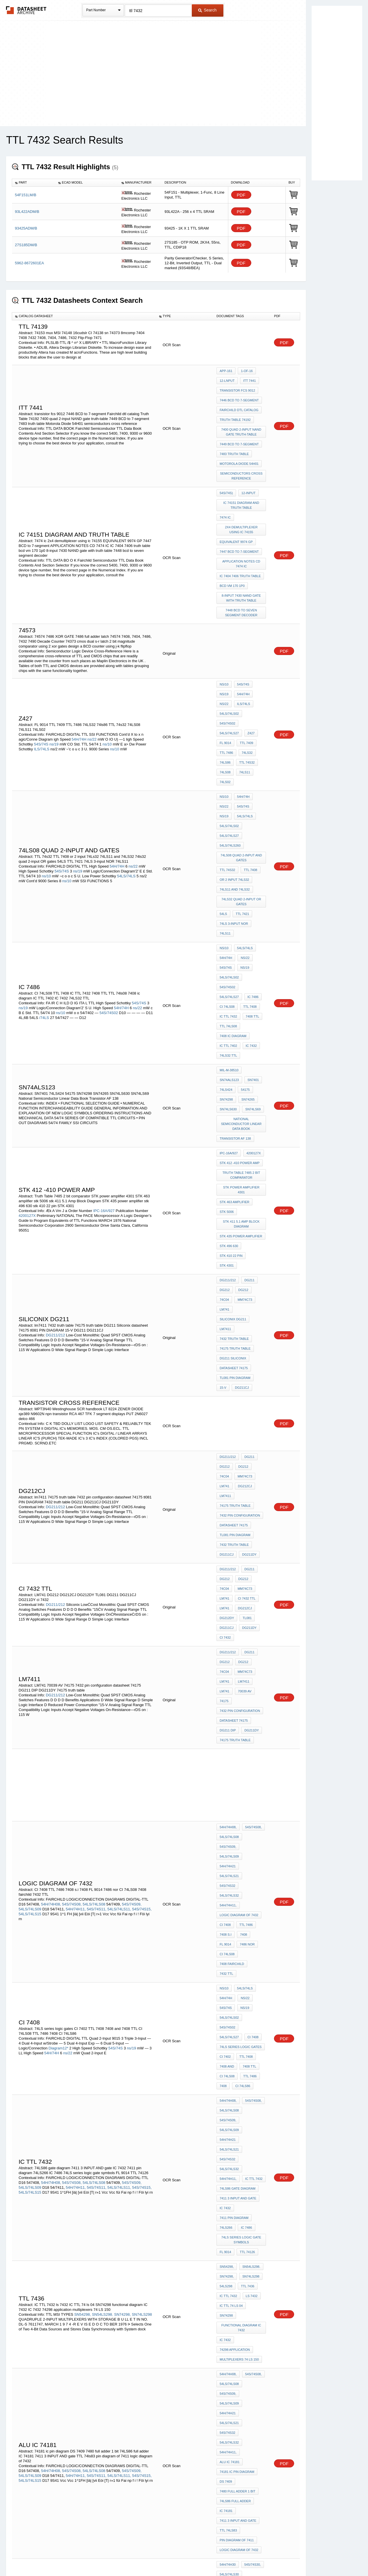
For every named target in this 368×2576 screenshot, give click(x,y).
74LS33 (251, 2041)
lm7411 (225, 1107)
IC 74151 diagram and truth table (242, 481)
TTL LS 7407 (229, 2048)
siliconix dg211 (233, 1100)
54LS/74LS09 (30, 1560)
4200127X (27, 1029)
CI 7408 (225, 1556)
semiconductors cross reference (242, 456)
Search (207, 10)
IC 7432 (250, 900)
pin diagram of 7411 (237, 1981)
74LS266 (226, 1768)
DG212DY (248, 1335)
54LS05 (95, 2228)
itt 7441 (248, 378)
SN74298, (122, 1835)
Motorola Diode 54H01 (239, 445)
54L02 (80, 2224)
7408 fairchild (232, 1587)
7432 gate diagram (236, 2303)
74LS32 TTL (228, 908)
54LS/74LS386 (100, 2413)
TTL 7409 (226, 679)
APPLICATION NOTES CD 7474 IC (242, 529)
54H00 (114, 2219)
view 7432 (228, 2342)
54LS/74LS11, (119, 1560)
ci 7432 (246, 1350)
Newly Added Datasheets (90, 2556)
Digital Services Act (240, 2556)
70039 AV (226, 1394)
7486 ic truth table (236, 2221)
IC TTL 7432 (228, 876)
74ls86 (243, 686)
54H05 (70, 2228)
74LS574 (226, 2425)
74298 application (235, 1860)
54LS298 (226, 1816)
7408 (242, 1564)
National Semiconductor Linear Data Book (242, 961)
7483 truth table (234, 438)
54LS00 (139, 2219)
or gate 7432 (230, 2327)
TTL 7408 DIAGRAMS (235, 2453)
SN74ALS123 (229, 928)
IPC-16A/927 (103, 1024)
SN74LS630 (228, 951)
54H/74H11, (76, 1560)
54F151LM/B (25, 195)
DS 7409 (226, 1935)
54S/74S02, (252, 2025)
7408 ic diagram (233, 892)
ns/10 (107, 681)
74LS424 (226, 936)
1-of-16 (245, 371)
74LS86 (225, 2162)
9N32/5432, (95, 2304)
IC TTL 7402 (228, 900)
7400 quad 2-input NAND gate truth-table (242, 420)
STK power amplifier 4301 (242, 1012)
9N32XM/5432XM (232, 2272)
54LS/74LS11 (229, 2401)
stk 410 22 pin (231, 1064)
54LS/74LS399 (230, 2378)
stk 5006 (227, 1028)
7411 (243, 2154)
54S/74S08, (72, 1556)
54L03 (115, 2224)
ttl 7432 (247, 2138)
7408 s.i (225, 1564)
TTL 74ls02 (249, 2079)
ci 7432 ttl (228, 1327)
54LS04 (48, 2228)
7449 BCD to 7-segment (239, 430)
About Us (291, 2556)
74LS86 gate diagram (238, 1737)
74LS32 (225, 686)
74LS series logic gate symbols (242, 1778)
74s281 (249, 2244)
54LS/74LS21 (229, 1533)
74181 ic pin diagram (237, 1927)
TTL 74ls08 (228, 884)
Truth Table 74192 (235, 409)
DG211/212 (55, 1116)
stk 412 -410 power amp (240, 992)
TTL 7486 (247, 679)
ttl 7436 (246, 1816)
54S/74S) (226, 471)
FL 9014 (240, 671)
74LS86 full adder (235, 1950)
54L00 (126, 2219)
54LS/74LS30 (91, 2046)
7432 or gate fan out (238, 2319)
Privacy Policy (127, 2556)
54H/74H (79, 676)
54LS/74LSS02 (230, 2394)
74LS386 (226, 2445)
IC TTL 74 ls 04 (231, 1832)
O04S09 (254, 2394)
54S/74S (41, 681)
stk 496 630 (229, 1056)
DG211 (248, 1076)
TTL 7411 (226, 2146)
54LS (223, 802)
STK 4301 (257, 1064)
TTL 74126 (246, 1788)
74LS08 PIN (228, 2461)
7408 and (227, 1662)
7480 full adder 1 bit (237, 1943)
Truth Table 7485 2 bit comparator (242, 1002)
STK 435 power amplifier (241, 1048)
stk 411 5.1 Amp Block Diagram (242, 1038)
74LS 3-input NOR (234, 810)
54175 (243, 936)
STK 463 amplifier (234, 1020)
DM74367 (243, 2205)
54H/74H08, (51, 1556)
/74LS (44, 884)
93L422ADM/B (27, 211)
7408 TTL (251, 876)
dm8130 (244, 2198)
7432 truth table (234, 1115)
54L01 (45, 2224)
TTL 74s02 (246, 2064)
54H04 (24, 2228)
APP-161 (226, 371)
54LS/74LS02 (249, 655)
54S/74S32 (254, 1533)
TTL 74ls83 (228, 1974)
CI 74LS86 (241, 1678)
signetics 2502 (232, 2229)
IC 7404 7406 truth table (240, 540)
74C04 (258, 1084)
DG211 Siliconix (233, 1131)
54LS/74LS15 (30, 1565)
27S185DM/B (26, 245)
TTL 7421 (241, 802)
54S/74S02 (227, 663)
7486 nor (245, 1572)
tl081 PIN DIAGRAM (235, 1146)
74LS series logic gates (241, 1647)
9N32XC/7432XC (232, 2280)
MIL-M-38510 (229, 920)
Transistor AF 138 (235, 972)
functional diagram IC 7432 (242, 1842)
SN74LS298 (142, 1835)
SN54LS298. (102, 1835)
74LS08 (247, 694)
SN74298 (226, 943)
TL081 (224, 1342)
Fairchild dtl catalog (239, 402)
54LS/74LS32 (229, 1541)
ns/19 (54, 681)
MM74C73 (227, 1092)
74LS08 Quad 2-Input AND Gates (242, 756)
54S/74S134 (83, 2051)
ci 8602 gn (228, 2244)
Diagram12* (58, 1653)
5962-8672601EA (29, 263)
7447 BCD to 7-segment (239, 519)
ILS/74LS (41, 686)
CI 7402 (225, 1654)
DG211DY (248, 1291)
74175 (244, 1394)
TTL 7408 (249, 766)
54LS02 (92, 2224)
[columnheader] (33, 182)
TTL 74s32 (227, 694)
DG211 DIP (228, 1417)
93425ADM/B (26, 228)
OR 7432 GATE (251, 2311)
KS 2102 (226, 2213)
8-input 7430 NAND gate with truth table (242, 558)
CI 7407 (250, 2048)
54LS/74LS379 (38, 2413)
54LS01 (57, 2224)
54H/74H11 (254, 2401)
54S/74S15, (142, 1560)
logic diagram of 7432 (239, 1549)
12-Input (247, 471)
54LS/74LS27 (252, 663)
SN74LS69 (251, 951)
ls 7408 (225, 2064)
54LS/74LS (126, 776)
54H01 (33, 2224)
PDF (241, 194)
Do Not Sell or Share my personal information (181, 2556)
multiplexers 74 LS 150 (239, 1868)
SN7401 (252, 928)
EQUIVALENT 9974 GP (236, 511)
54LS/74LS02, (230, 2033)
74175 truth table (235, 1123)
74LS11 (225, 702)
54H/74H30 (49, 2046)
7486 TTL (226, 2154)
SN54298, (82, 1835)
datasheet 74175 (234, 1138)
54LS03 (127, 2224)
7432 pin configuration (240, 1260)
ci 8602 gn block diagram (242, 2236)
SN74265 (246, 943)
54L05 (82, 2228)
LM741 (246, 1092)
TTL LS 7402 (247, 2056)
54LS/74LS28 (229, 2041)
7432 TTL (226, 1595)
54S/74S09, (131, 1556)
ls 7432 (250, 1824)
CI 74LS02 (227, 2072)
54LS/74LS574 (230, 2386)
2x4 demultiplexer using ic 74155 (242, 501)
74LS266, (78, 2413)
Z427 (223, 671)
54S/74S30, (70, 2046)
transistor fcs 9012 (237, 386)
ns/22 (92, 676)
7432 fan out (230, 2288)
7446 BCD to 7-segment (239, 394)
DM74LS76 (227, 2252)
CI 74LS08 (227, 869)
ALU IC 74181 (229, 1919)
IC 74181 (226, 1958)
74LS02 (243, 702)
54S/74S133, (29, 2051)
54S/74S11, (96, 1560)
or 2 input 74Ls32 (234, 774)
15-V (261, 1146)
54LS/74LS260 (230, 745)
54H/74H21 (254, 1525)
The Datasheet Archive (26, 10)
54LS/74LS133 (53, 2051)
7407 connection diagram (241, 2435)
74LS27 (247, 2072)
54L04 (36, 2228)
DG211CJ (226, 1154)
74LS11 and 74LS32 (235, 781)
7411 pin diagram (234, 1760)
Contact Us (269, 2556)
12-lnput (227, 378)
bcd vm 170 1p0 (232, 547)
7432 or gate (230, 2334)
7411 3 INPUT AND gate (238, 1745)
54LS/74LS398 (133, 2413)
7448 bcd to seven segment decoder (242, 570)
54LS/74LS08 (94, 1556)
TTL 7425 (226, 2079)
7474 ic (225, 491)
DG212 (225, 1084)
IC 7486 (251, 861)
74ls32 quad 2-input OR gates (242, 792)
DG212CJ (226, 1244)
